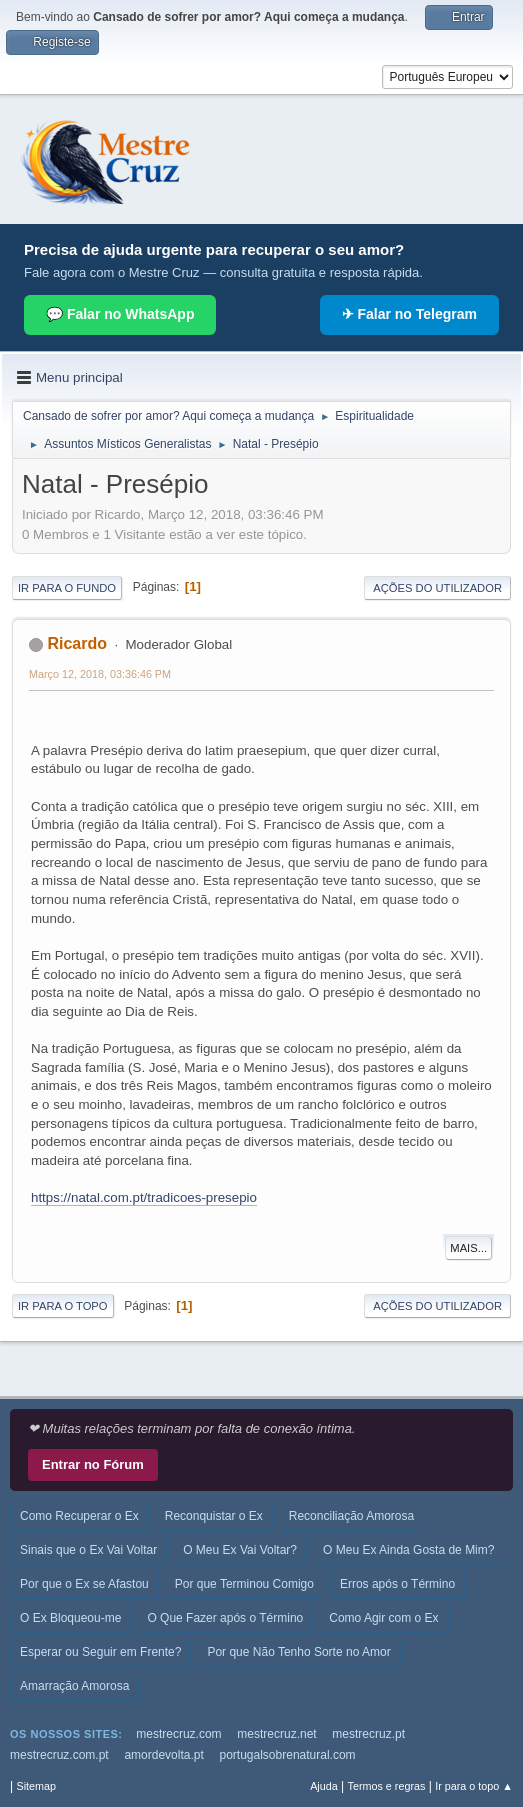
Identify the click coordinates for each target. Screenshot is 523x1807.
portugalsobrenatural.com (288, 1755)
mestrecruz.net (276, 1734)
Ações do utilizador (437, 588)
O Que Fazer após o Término (225, 1618)
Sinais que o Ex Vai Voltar (88, 1550)
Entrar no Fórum (93, 1464)
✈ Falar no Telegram (409, 314)
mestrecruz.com (178, 1734)
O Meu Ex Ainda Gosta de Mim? (408, 1550)
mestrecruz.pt (368, 1734)
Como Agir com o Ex (383, 1618)
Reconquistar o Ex (214, 1516)
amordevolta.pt (163, 1755)
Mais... (468, 1248)
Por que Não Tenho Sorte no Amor (298, 1652)
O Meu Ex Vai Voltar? (240, 1550)
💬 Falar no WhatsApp (120, 314)
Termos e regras (387, 1786)
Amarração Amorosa (74, 1686)
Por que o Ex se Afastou (84, 1584)
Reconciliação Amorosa (351, 1516)
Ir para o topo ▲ (474, 1786)
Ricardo (77, 643)
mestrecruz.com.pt (59, 1755)
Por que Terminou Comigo (244, 1584)
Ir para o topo (63, 1306)
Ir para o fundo (67, 588)
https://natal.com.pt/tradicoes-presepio (144, 1197)
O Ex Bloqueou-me (70, 1618)
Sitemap (36, 1786)
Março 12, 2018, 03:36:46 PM (100, 674)
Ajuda (324, 1786)
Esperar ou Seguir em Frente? (100, 1652)
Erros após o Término (397, 1584)
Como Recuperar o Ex (79, 1516)
